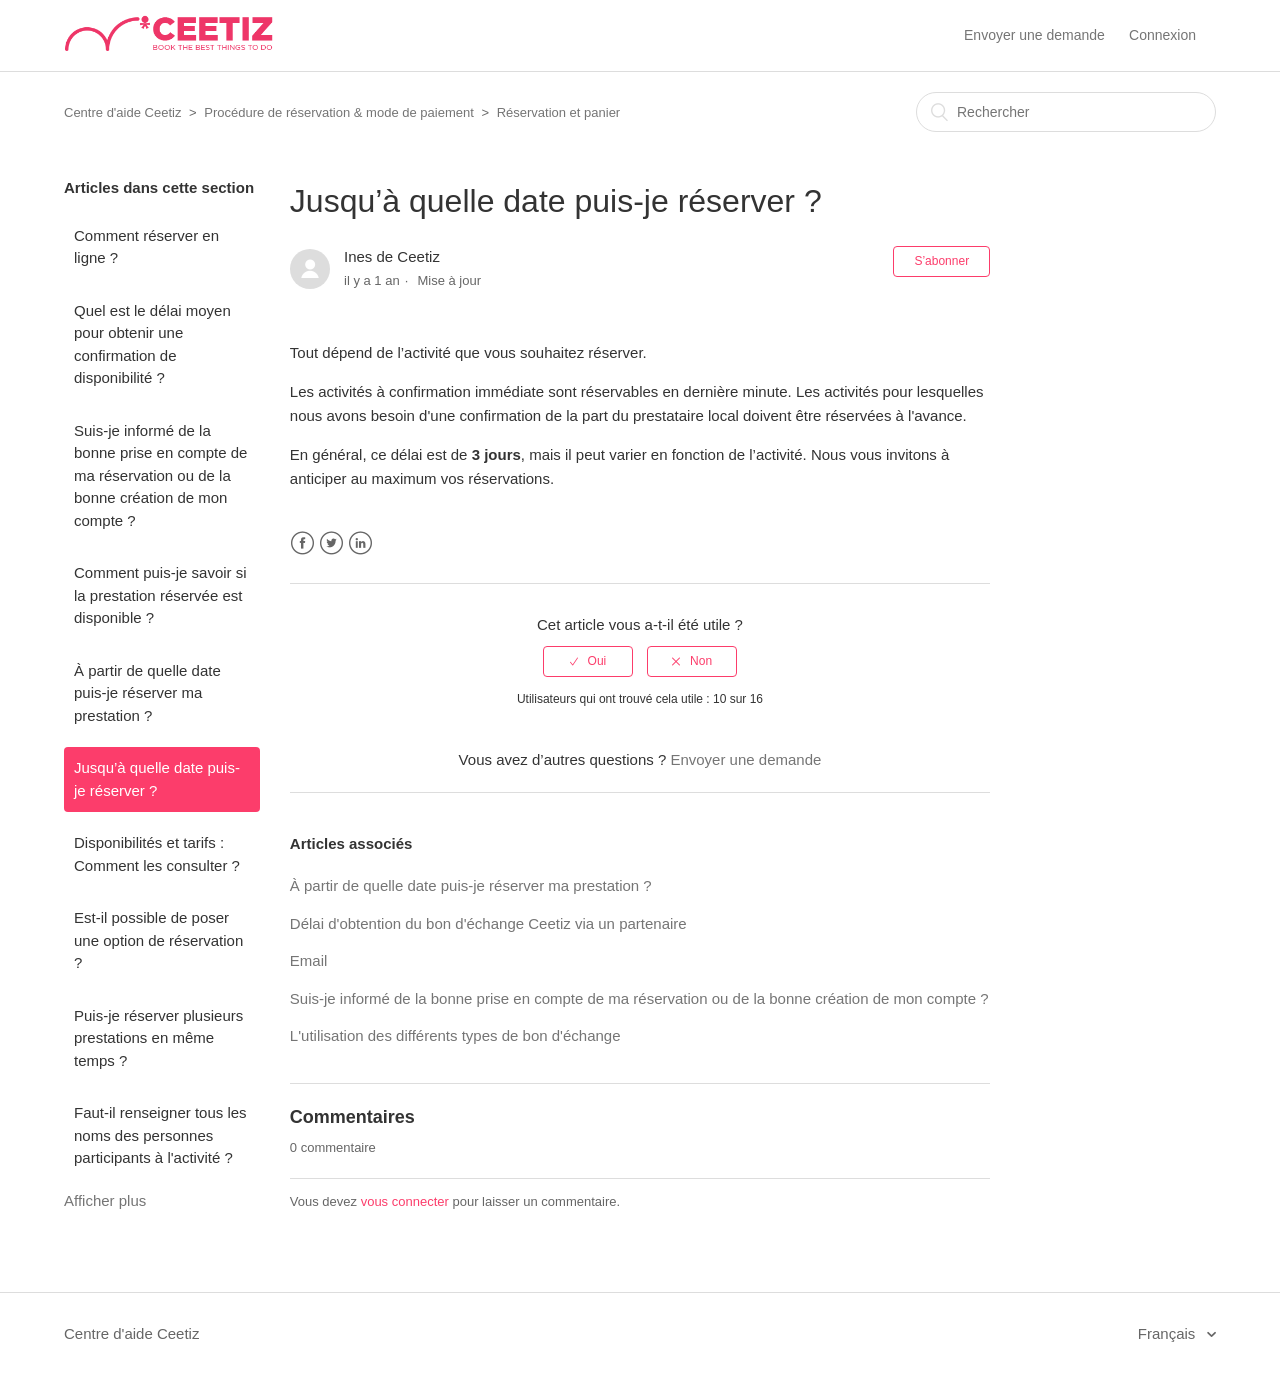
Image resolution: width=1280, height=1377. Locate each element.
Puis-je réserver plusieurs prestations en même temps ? (158, 1038)
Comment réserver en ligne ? (146, 247)
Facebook (302, 543)
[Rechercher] (1066, 112)
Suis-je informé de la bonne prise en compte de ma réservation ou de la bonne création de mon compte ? (160, 475)
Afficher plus (105, 1200)
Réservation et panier (559, 112)
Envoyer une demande (1034, 35)
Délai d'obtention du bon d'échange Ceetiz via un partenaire (488, 923)
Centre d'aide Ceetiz (122, 112)
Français (1169, 1333)
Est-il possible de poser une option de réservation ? (158, 940)
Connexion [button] (1162, 35)
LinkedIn (360, 543)
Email (309, 960)
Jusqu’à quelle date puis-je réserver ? (157, 779)
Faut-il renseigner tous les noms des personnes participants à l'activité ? (160, 1135)
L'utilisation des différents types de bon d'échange (455, 1035)
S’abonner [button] (941, 261)
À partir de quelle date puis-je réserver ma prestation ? (147, 693)
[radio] (588, 661)
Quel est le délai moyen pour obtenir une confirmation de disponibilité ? (152, 344)
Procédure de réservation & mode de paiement (339, 112)
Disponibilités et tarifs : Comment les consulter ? (157, 854)
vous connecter (405, 1201)
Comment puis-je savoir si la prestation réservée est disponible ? (160, 595)
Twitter (331, 543)
